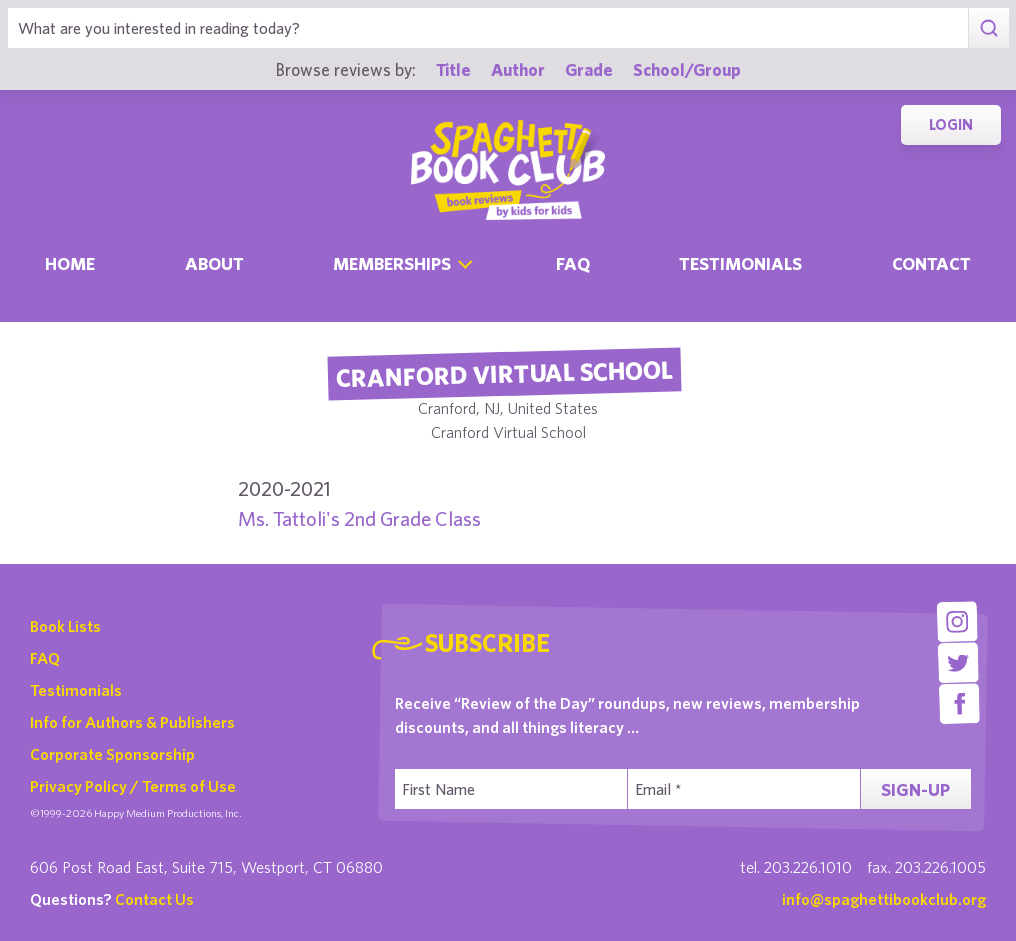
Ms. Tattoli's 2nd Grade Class (359, 518)
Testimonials (740, 263)
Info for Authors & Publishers (132, 722)
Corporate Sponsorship (112, 754)
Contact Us (154, 899)
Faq (573, 263)
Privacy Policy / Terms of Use (133, 786)
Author (518, 69)
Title (453, 69)
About (214, 263)
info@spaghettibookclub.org (884, 899)
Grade (589, 69)
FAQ (45, 658)
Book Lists (65, 626)
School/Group (687, 69)
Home (70, 263)
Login (951, 124)
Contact (931, 263)
